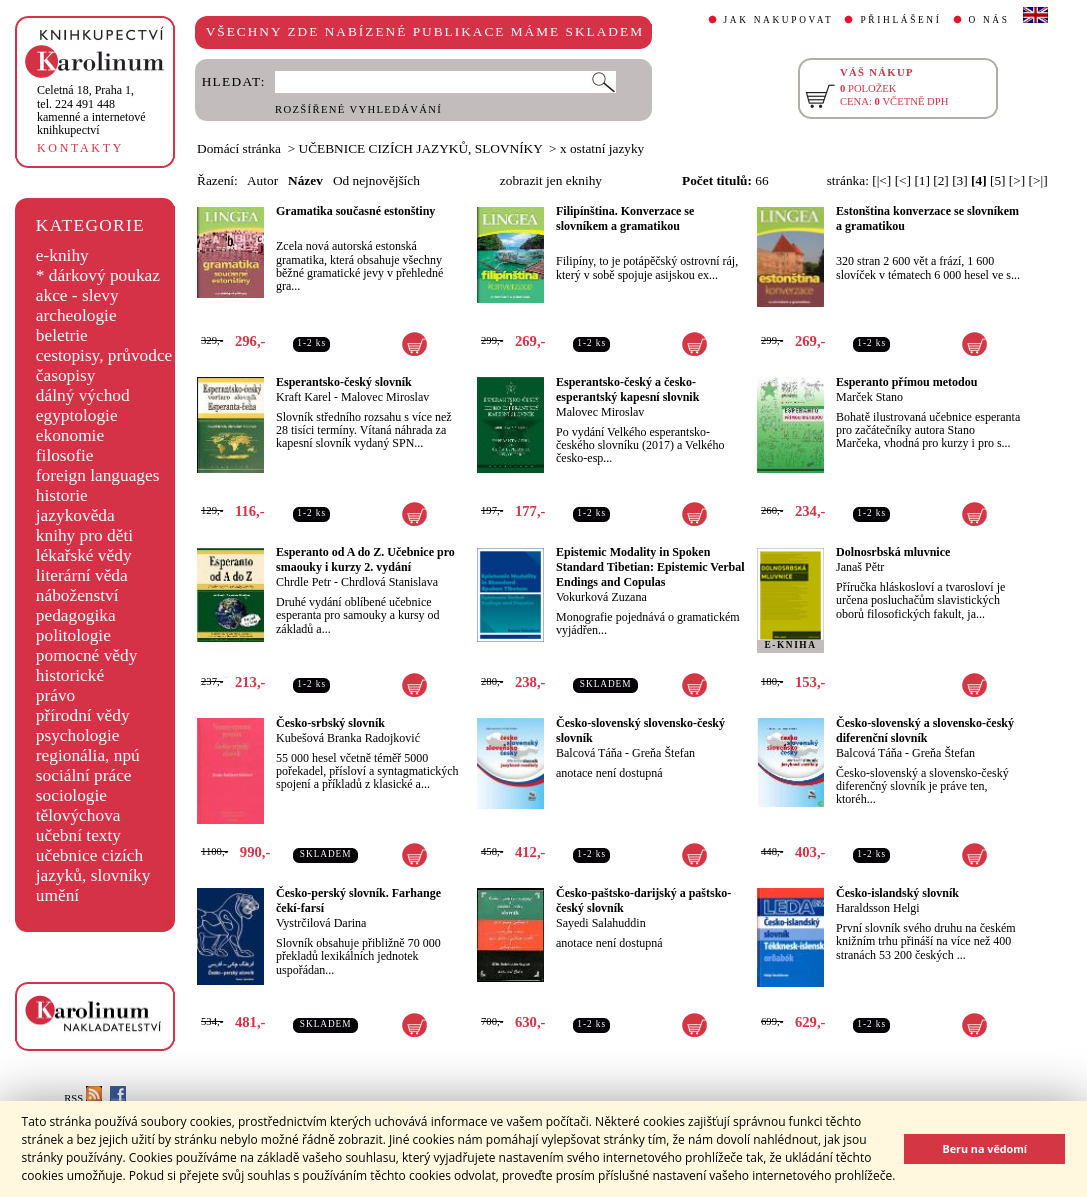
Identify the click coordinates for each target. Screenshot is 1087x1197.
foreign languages (98, 475)
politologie (73, 635)
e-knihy (62, 255)
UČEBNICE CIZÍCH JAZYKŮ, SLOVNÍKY (421, 148)
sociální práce (84, 775)
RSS (83, 1098)
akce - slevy (77, 295)
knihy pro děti (84, 535)
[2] (941, 180)
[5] (998, 180)
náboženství (77, 595)
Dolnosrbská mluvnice (893, 552)
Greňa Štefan (663, 753)
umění (57, 895)
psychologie (78, 735)
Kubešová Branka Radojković (348, 738)
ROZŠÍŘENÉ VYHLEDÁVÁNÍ (358, 109)
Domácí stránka (239, 148)
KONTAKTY (80, 148)
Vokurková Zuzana (601, 597)
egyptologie (77, 415)
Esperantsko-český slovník (344, 382)
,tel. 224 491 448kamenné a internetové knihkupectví (91, 110)
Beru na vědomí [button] (984, 1148)
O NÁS (989, 20)
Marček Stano (869, 397)
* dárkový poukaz (98, 275)
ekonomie (70, 435)
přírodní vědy (83, 715)
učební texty (78, 835)
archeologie (76, 315)
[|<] (881, 180)
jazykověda (75, 515)
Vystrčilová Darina (321, 923)
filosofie (65, 455)
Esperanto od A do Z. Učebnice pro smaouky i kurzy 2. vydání (365, 559)
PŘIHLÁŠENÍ (900, 20)
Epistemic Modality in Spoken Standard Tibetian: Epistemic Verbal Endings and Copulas (650, 567)
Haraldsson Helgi (878, 908)
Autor (262, 180)
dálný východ (83, 395)
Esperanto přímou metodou (906, 382)
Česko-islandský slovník (897, 893)
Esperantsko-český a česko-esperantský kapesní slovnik (627, 389)
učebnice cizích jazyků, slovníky (93, 865)
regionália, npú (88, 755)
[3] (960, 180)
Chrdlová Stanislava (389, 582)
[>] (1017, 180)
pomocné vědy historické (87, 665)
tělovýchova (78, 815)
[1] (922, 180)
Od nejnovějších (376, 180)
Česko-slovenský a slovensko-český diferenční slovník (925, 730)
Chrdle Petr (303, 582)
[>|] (1038, 180)
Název (305, 180)
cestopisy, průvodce (104, 355)
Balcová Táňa (589, 753)
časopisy (66, 375)
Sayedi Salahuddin (601, 923)
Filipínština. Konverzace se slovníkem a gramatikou (625, 218)
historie (62, 495)
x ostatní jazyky (602, 148)
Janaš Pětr (860, 567)
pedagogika (76, 615)
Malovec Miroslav (385, 397)
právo (55, 695)
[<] (903, 180)
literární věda (82, 575)
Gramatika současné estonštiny (355, 211)
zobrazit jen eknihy (551, 180)
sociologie (71, 795)
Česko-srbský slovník (330, 723)
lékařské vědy (84, 555)
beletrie (62, 335)
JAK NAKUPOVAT (779, 20)
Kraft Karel (303, 397)
